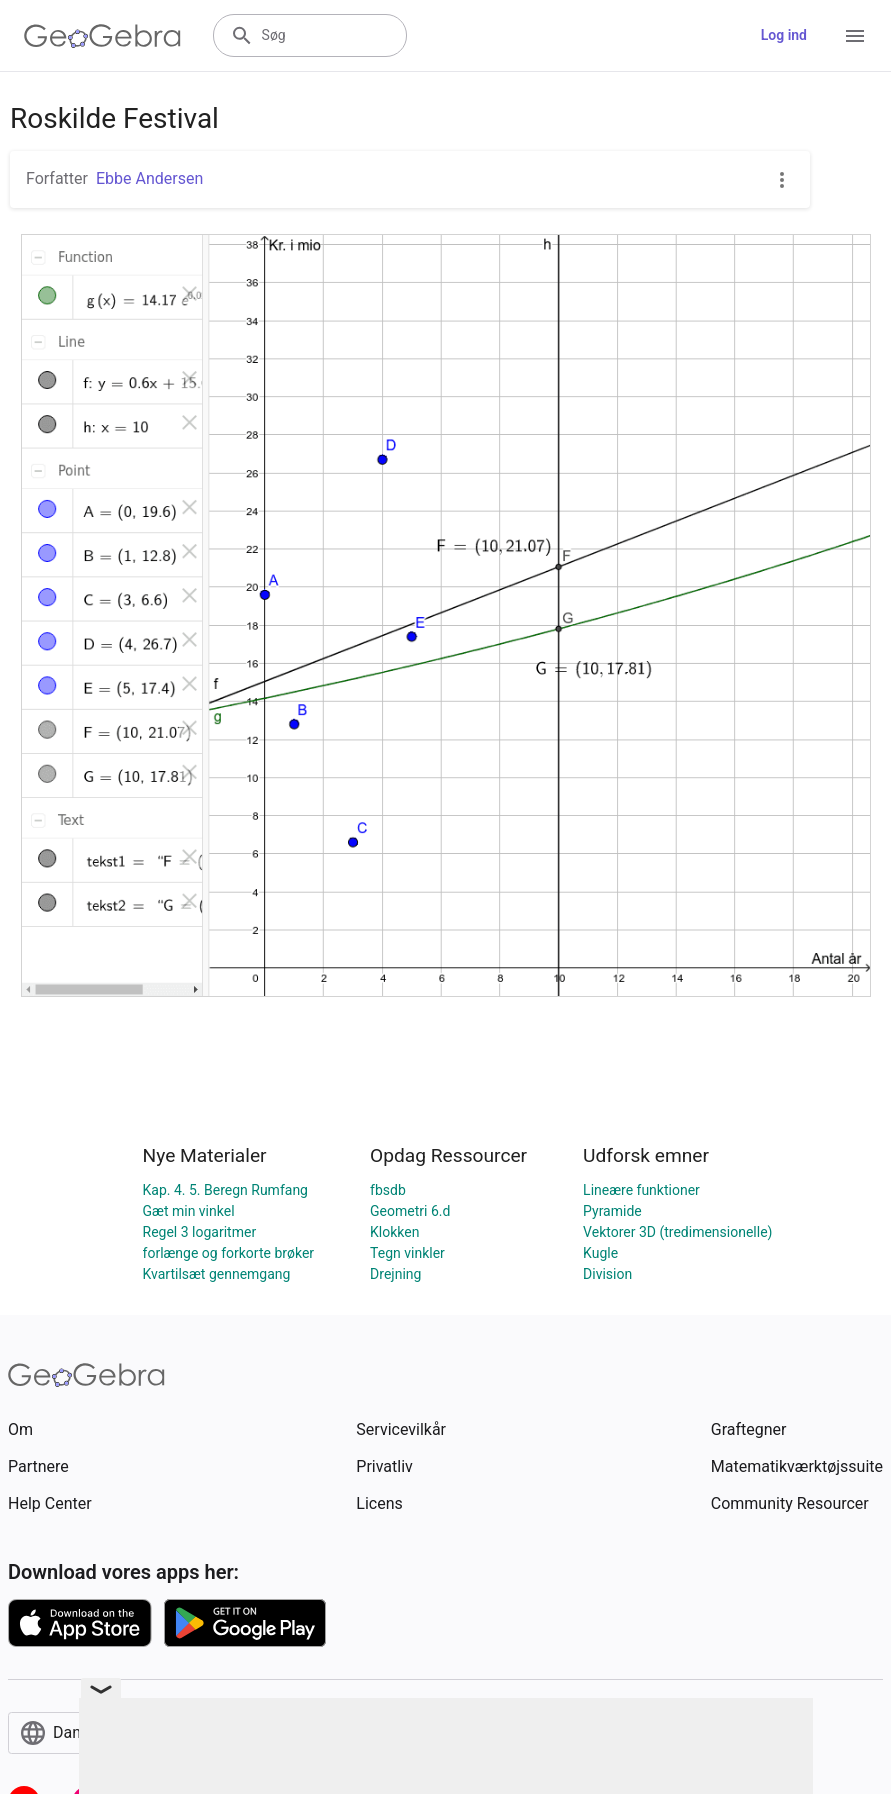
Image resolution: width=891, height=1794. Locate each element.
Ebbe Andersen (149, 178)
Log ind (784, 35)
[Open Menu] (855, 36)
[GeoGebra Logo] (102, 36)
